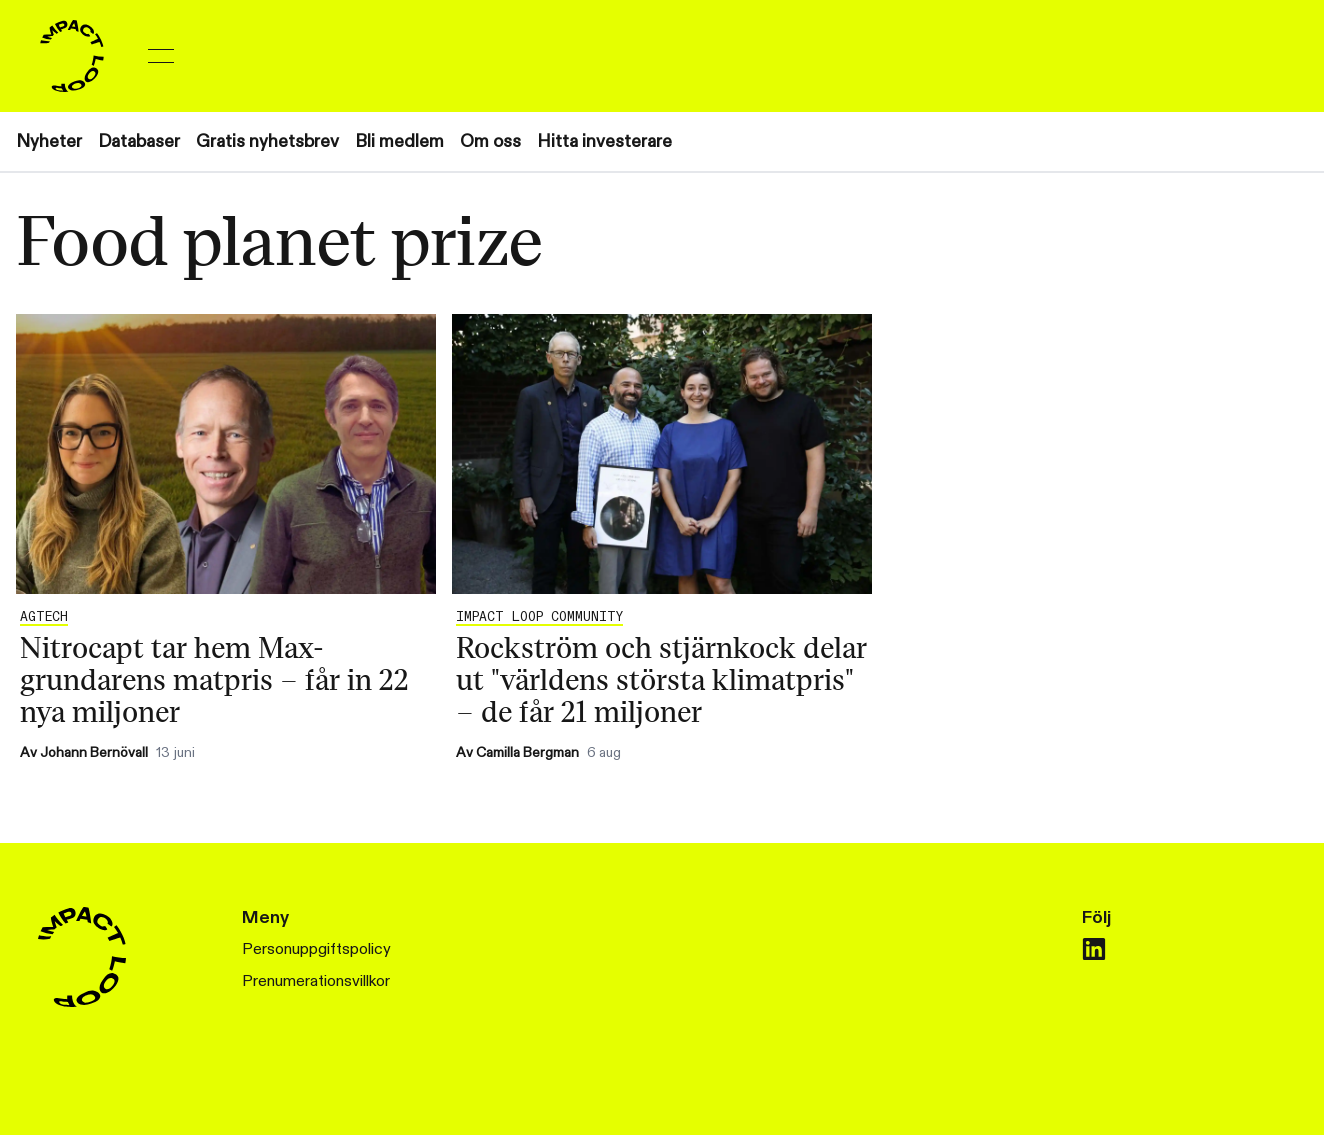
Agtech (44, 617)
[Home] (72, 56)
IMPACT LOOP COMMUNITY (539, 617)
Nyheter (49, 141)
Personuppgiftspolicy (316, 949)
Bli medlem (399, 141)
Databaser (139, 141)
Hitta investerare (604, 141)
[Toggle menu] (161, 56)
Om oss (490, 141)
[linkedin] (1094, 949)
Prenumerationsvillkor (316, 981)
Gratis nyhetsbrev (267, 141)
